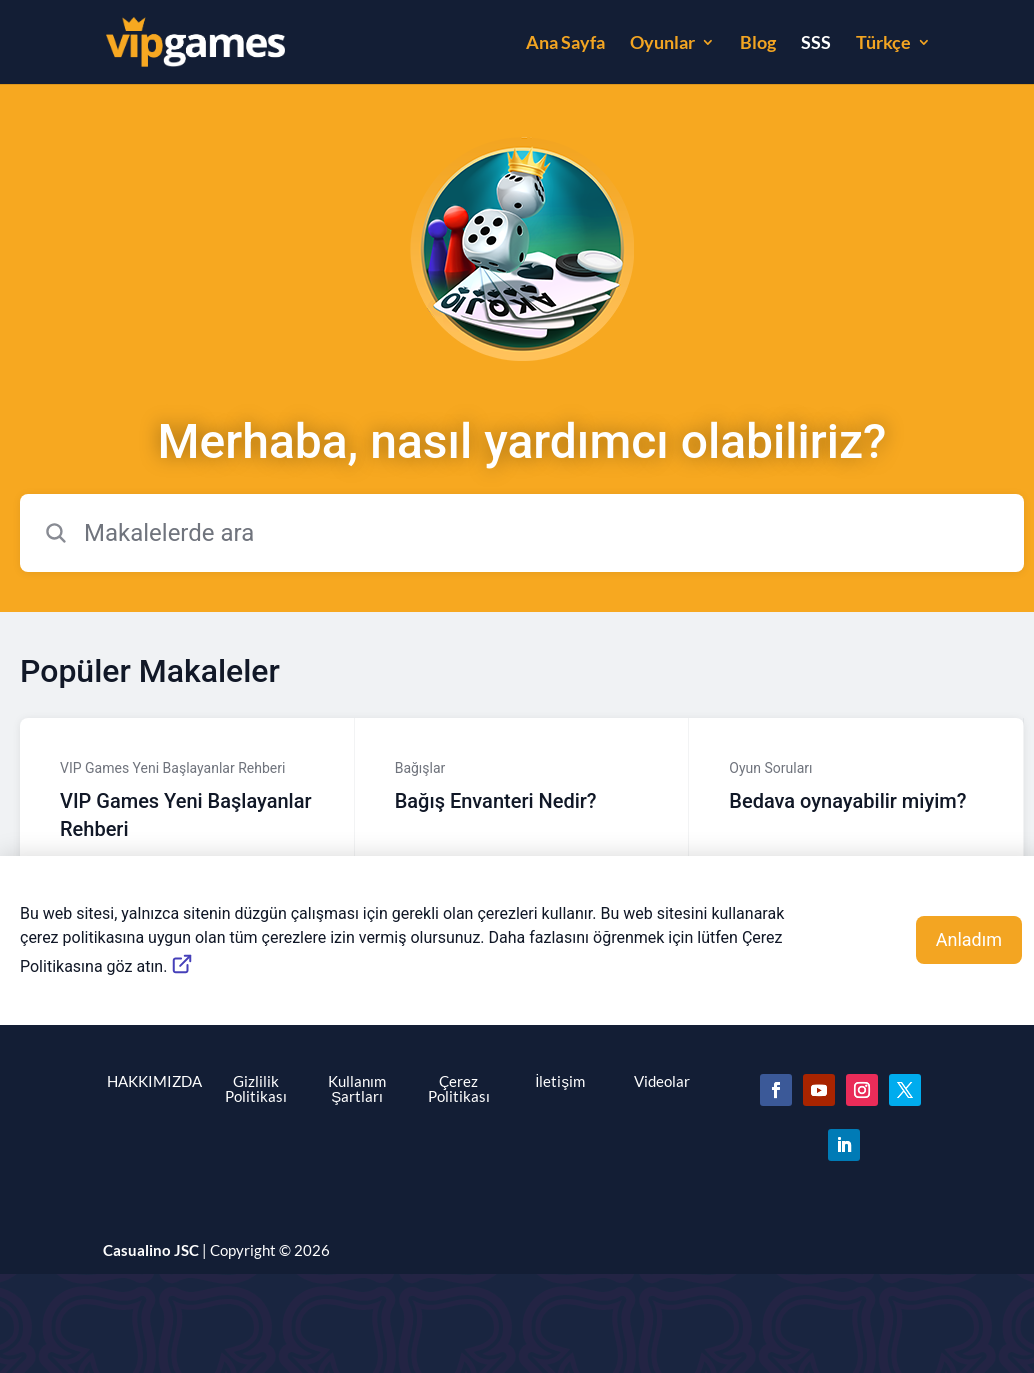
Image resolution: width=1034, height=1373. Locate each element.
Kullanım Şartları (357, 1088)
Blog (758, 44)
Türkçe (883, 44)
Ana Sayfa (565, 44)
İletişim (560, 1081)
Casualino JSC (151, 1250)
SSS (816, 44)
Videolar (662, 1081)
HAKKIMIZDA (154, 1081)
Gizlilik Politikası (256, 1088)
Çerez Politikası (459, 1088)
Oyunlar (662, 44)
